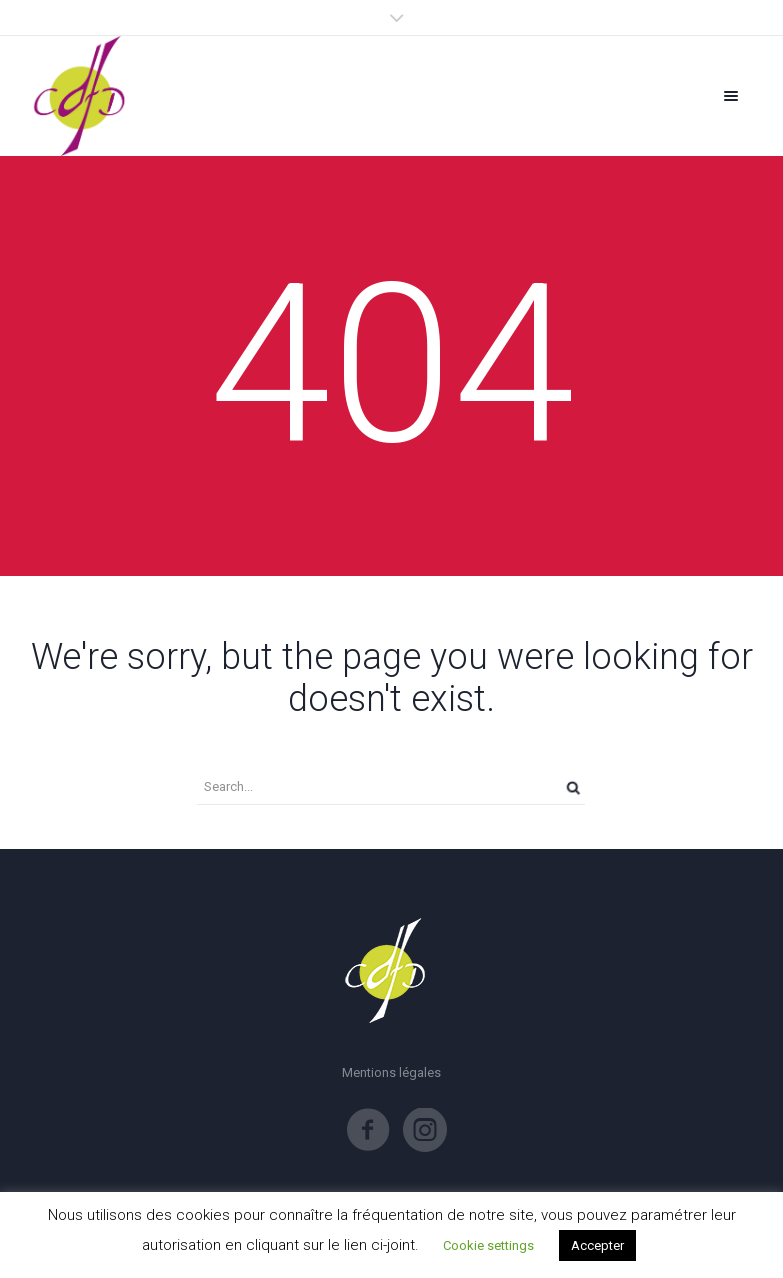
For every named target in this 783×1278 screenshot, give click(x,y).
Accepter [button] (597, 1245)
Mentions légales (391, 1072)
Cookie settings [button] (488, 1245)
